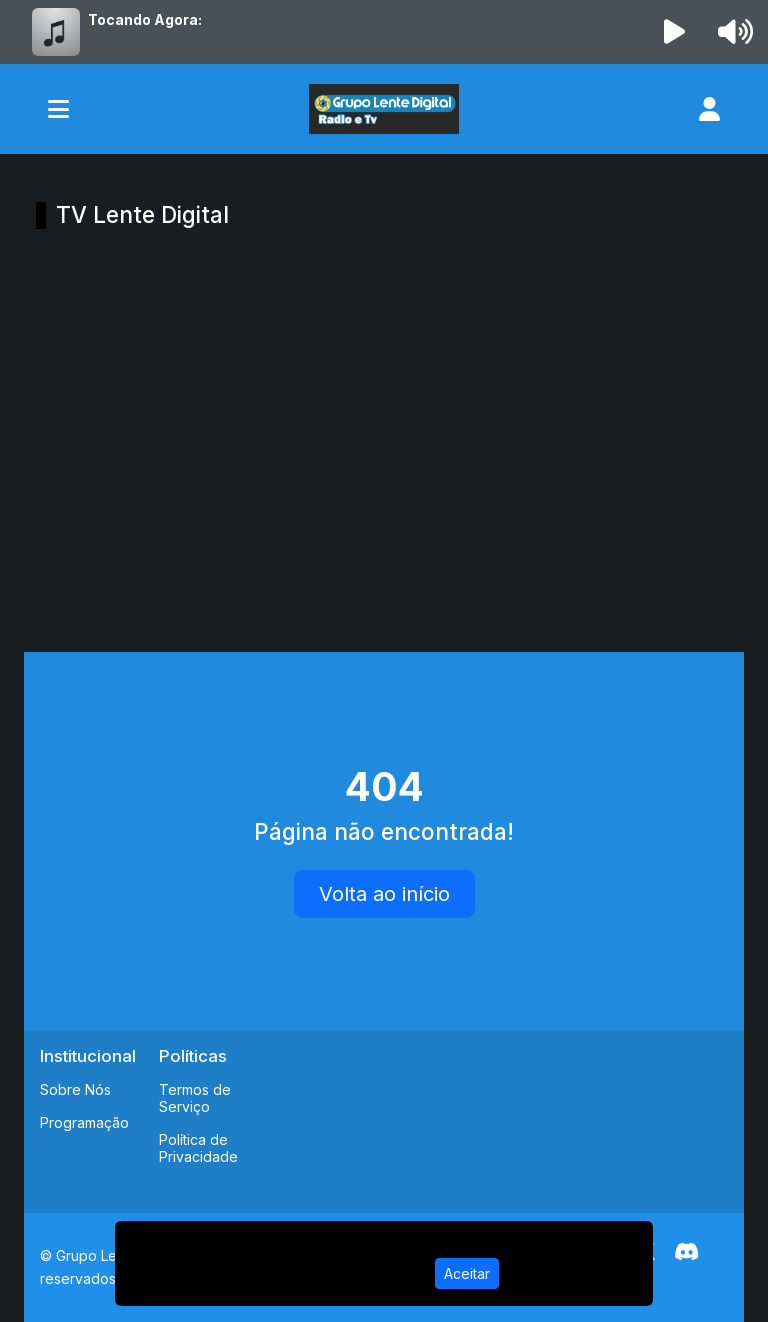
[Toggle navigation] (58, 109)
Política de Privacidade (198, 1148)
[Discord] (686, 1252)
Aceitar (467, 1273)
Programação (84, 1122)
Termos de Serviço (195, 1098)
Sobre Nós (75, 1089)
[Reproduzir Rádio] (675, 32)
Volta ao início (384, 894)
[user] (709, 109)
